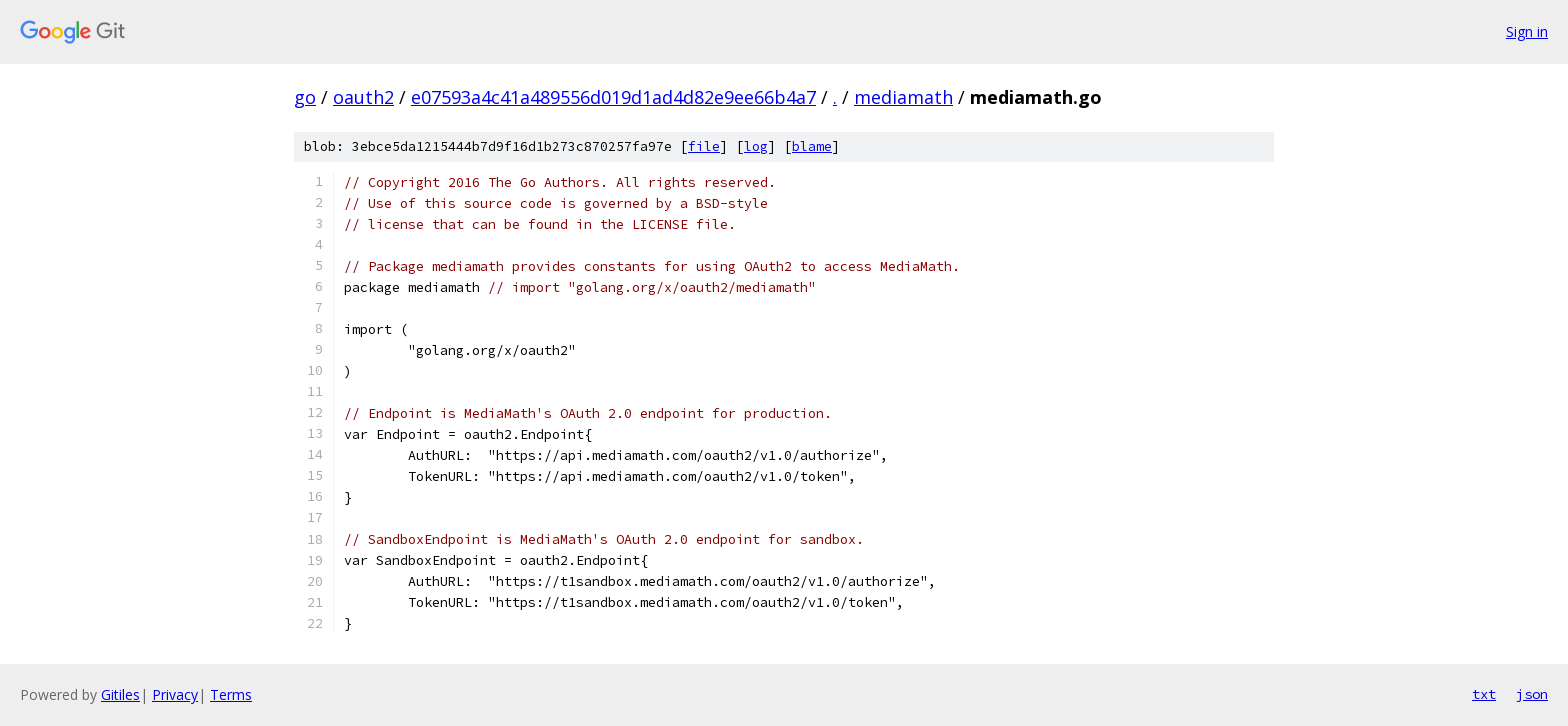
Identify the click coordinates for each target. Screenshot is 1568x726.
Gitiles (120, 694)
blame (812, 146)
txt (1484, 694)
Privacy (175, 694)
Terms (231, 694)
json (1532, 694)
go (305, 97)
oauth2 (363, 97)
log (756, 146)
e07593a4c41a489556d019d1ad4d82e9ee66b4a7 (613, 97)
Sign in (1527, 31)
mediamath (903, 97)
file (704, 146)
